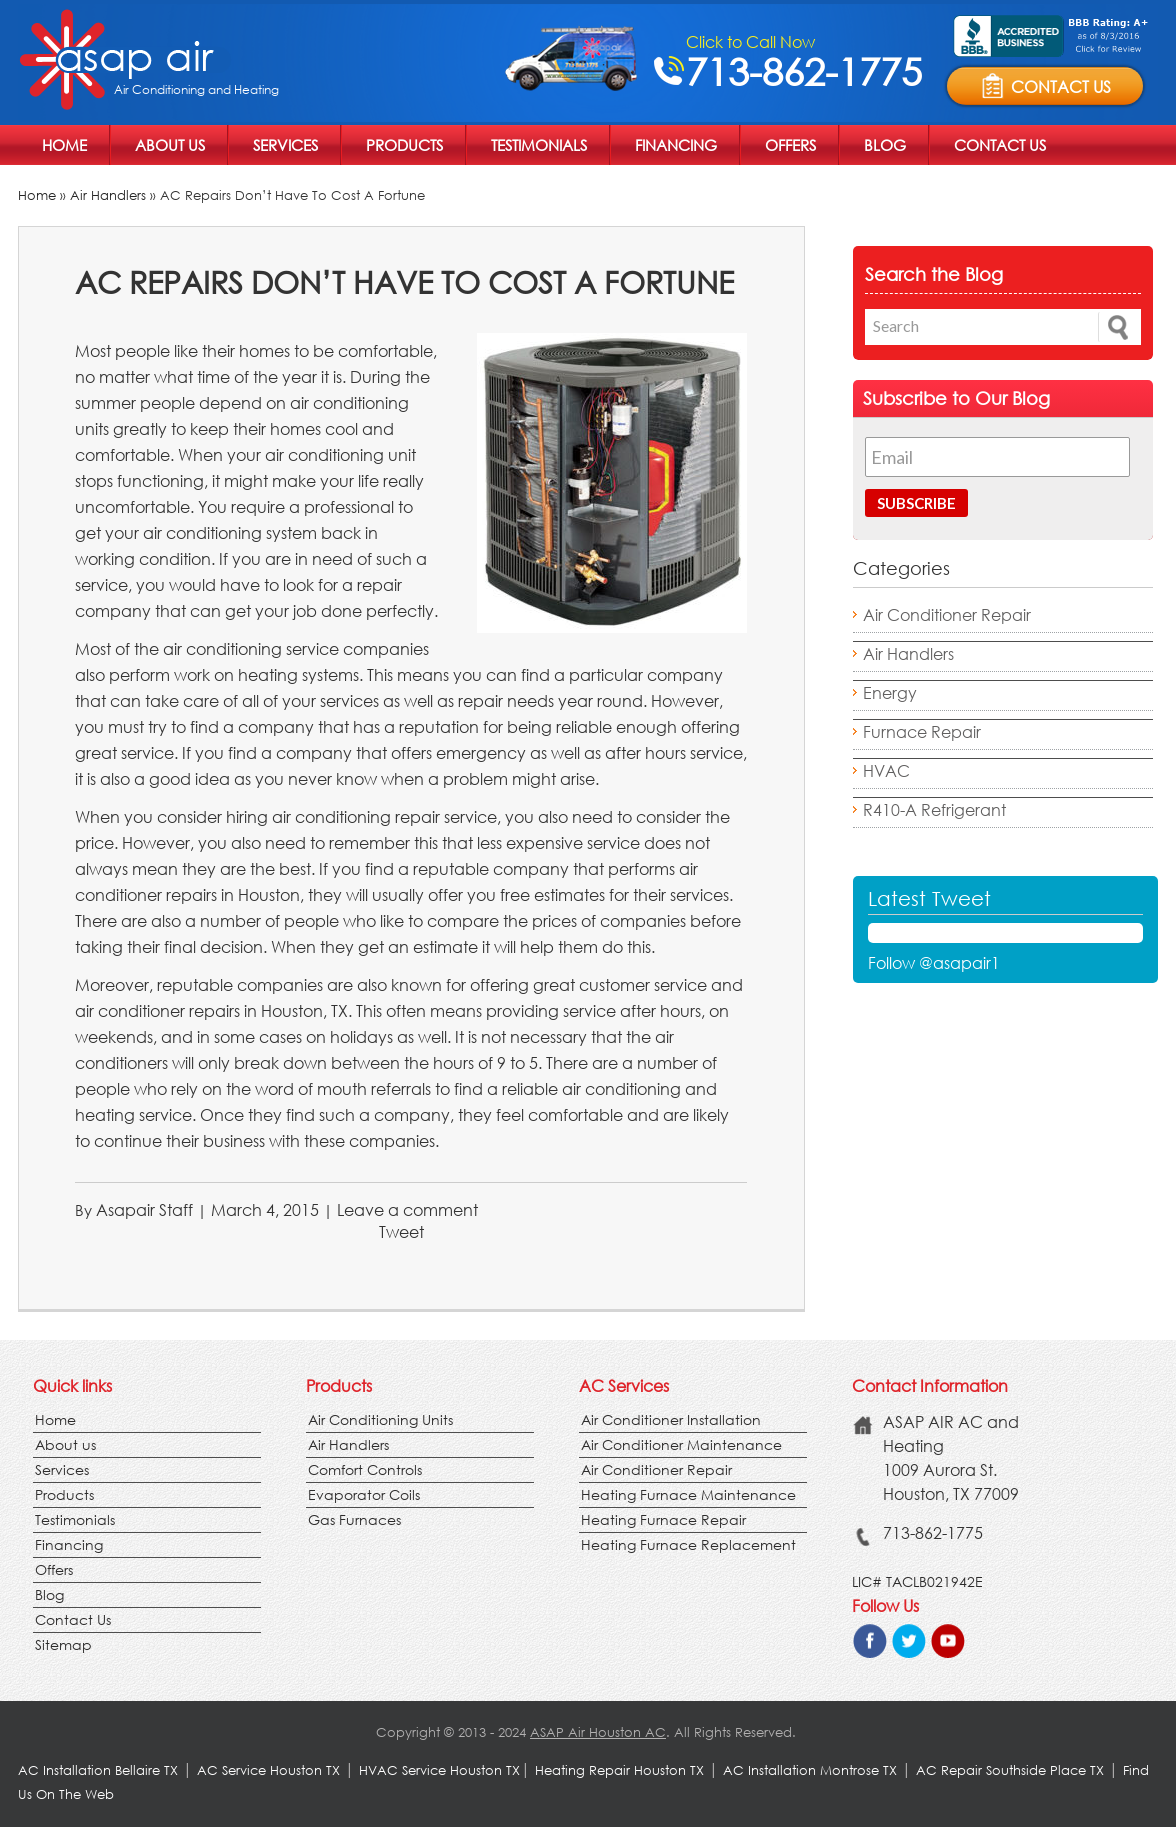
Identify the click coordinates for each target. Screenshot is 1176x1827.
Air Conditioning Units (380, 1419)
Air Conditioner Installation (671, 1419)
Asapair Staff (144, 1209)
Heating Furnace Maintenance (688, 1494)
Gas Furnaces (354, 1519)
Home (64, 145)
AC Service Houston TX (270, 1770)
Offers (790, 145)
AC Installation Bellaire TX (100, 1770)
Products (404, 145)
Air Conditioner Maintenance (681, 1444)
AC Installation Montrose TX (810, 1770)
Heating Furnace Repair (663, 1519)
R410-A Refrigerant (934, 809)
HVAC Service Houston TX (439, 1770)
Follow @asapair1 (934, 962)
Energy (890, 692)
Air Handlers (108, 195)
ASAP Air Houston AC (598, 1732)
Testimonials (539, 145)
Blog (885, 145)
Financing (676, 145)
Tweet (401, 1231)
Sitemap (63, 1644)
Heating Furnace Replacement (688, 1544)
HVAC (886, 770)
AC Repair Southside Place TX (1010, 1770)
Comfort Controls (365, 1469)
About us (170, 145)
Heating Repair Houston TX (619, 1770)
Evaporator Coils (364, 1494)
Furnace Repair (922, 731)
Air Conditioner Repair (947, 614)
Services (285, 145)
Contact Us (1000, 145)
